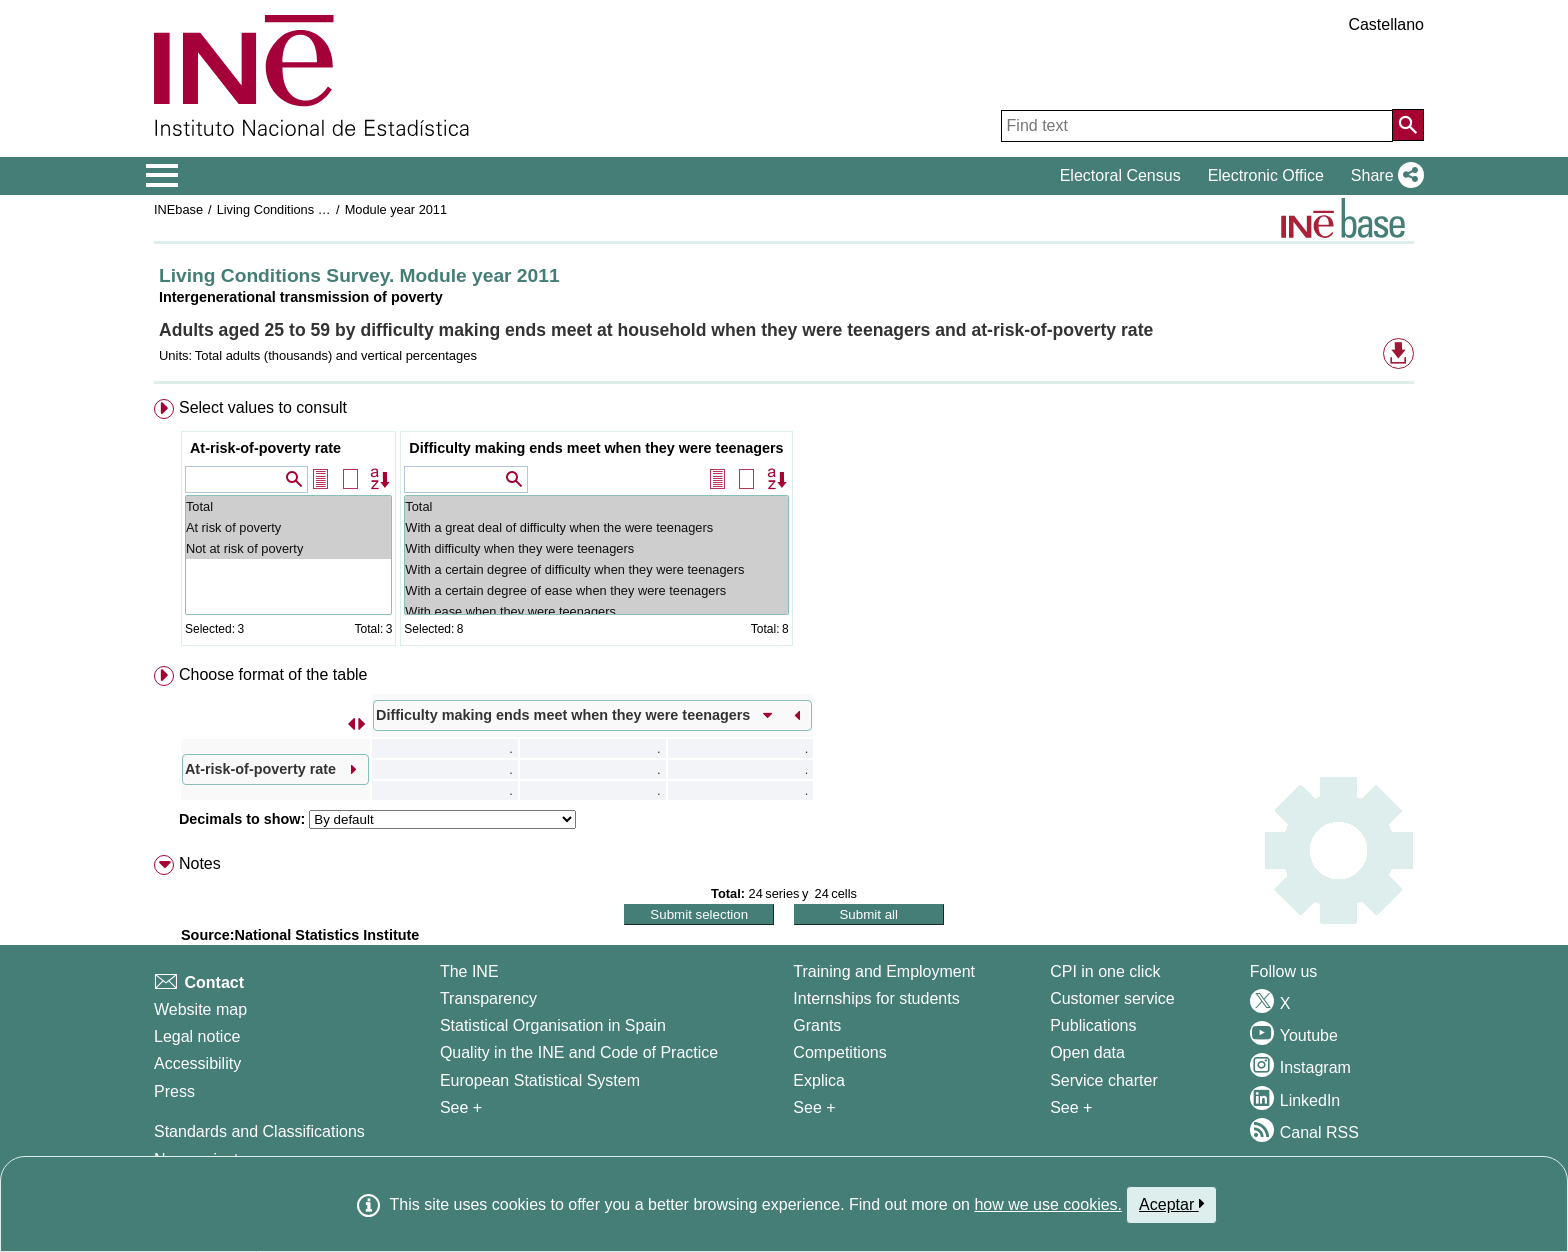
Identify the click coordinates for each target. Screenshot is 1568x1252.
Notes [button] (200, 863)
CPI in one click (1105, 971)
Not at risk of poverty (288, 548)
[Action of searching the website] (1408, 125)
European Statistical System (540, 1080)
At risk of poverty (288, 527)
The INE (469, 971)
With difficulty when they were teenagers (596, 548)
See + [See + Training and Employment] (814, 1107)
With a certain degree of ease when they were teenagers (596, 590)
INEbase (178, 209)
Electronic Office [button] (1266, 175)
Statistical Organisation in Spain (553, 1025)
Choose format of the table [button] (273, 674)
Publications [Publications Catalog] (1093, 1025)
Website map (200, 1009)
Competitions (839, 1052)
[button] (1383, 176)
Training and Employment (884, 971)
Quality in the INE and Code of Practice (579, 1052)
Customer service (1112, 998)
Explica (819, 1080)
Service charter (1104, 1080)
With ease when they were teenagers (596, 611)
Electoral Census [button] (1120, 175)
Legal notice (197, 1036)
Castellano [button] (1386, 24)
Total (288, 506)
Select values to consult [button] (263, 407)
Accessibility (197, 1063)
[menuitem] (784, 526)
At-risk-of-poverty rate (265, 448)
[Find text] (1197, 126)
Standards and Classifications (259, 1131)
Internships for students (876, 998)
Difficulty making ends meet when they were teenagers (596, 448)
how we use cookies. (1048, 1204)
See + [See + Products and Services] (1071, 1107)
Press (174, 1091)
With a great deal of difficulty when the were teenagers (596, 527)
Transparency (488, 998)
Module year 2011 (396, 209)
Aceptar (1171, 1204)
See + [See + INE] (461, 1107)
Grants (817, 1025)
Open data (1087, 1052)
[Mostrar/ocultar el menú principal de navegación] (162, 176)
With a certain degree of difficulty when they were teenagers (596, 569)
